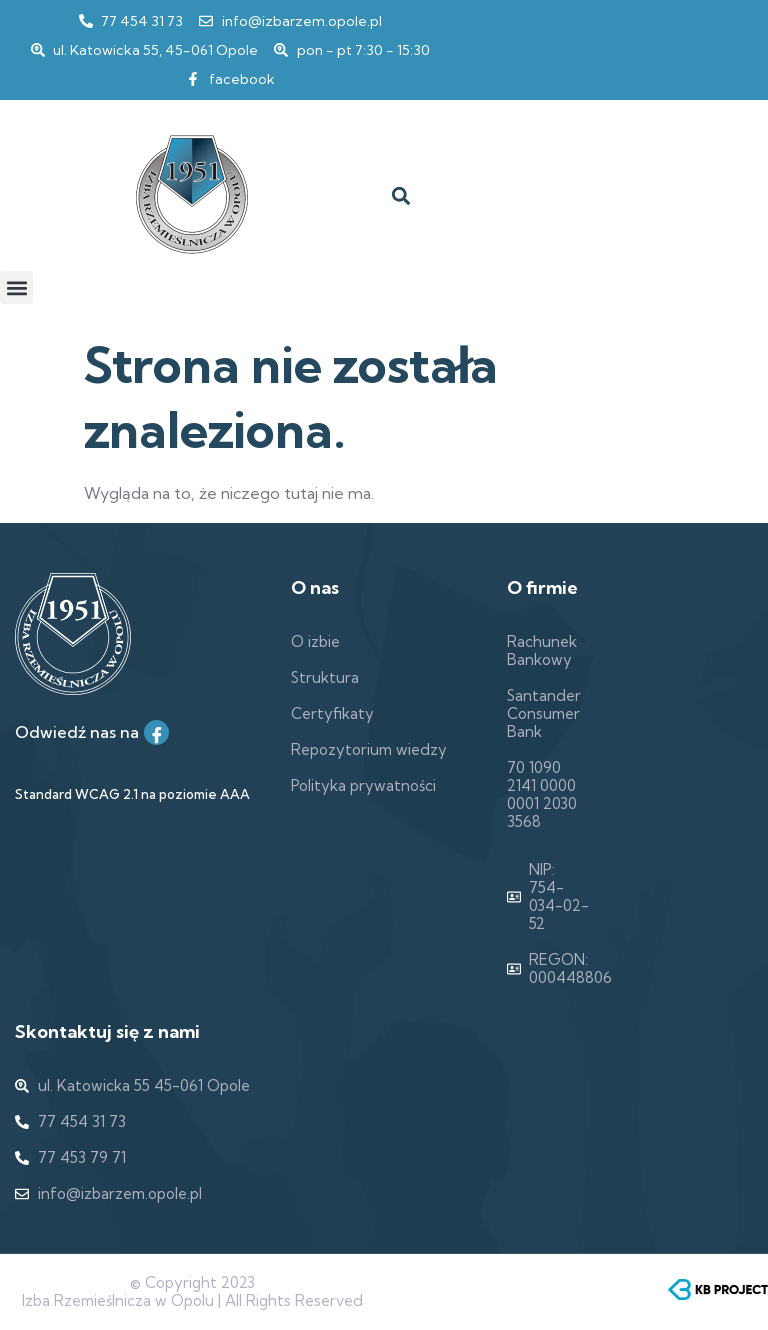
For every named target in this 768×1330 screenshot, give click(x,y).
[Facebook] (156, 732)
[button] (400, 196)
